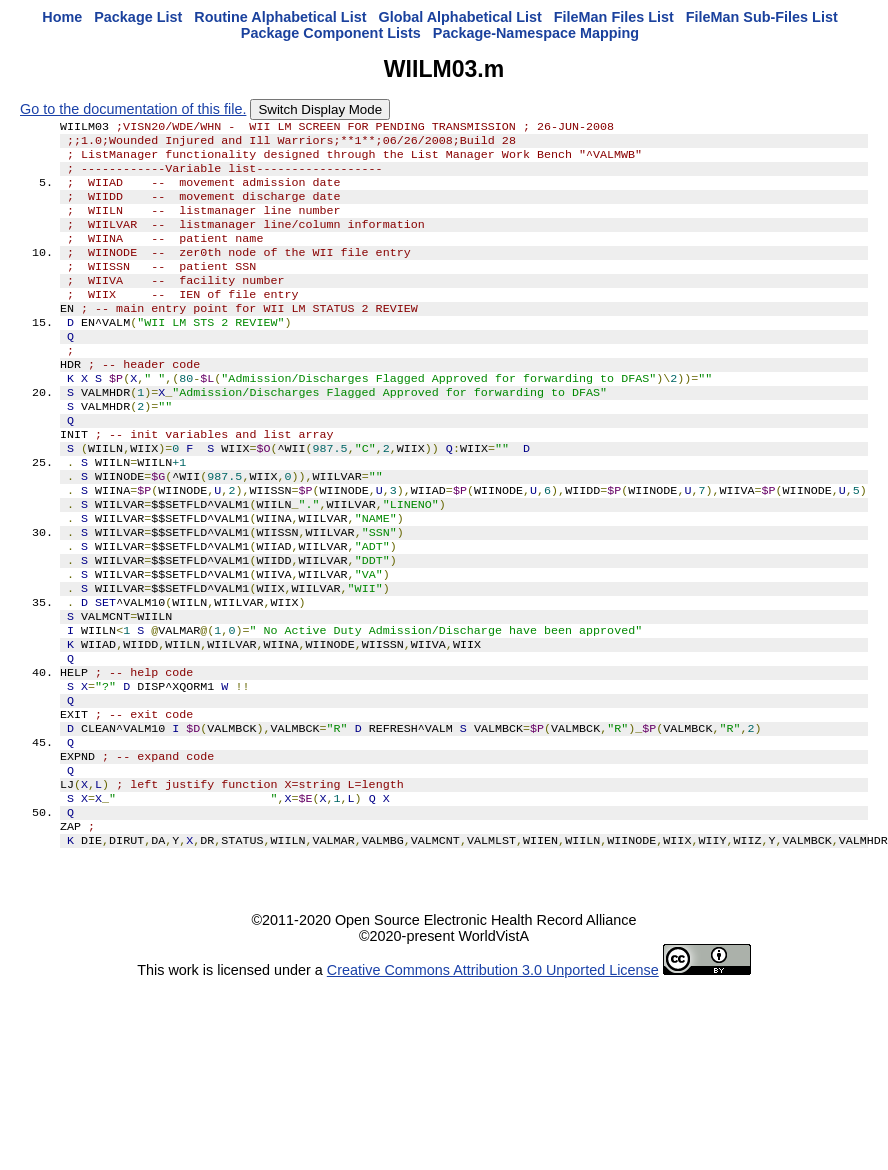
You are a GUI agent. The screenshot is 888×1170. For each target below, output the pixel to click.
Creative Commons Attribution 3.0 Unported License (493, 1074)
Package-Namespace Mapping (536, 33)
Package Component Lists (331, 33)
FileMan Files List (614, 17)
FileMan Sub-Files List (762, 17)
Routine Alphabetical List (280, 17)
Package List (138, 17)
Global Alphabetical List (459, 17)
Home (62, 17)
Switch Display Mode (320, 109)
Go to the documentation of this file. (133, 109)
